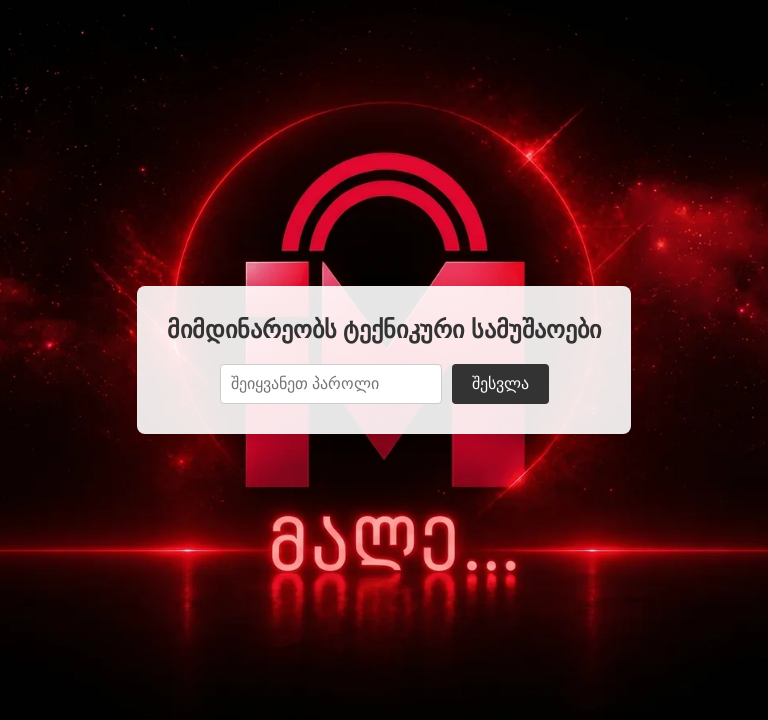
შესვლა (500, 383)
